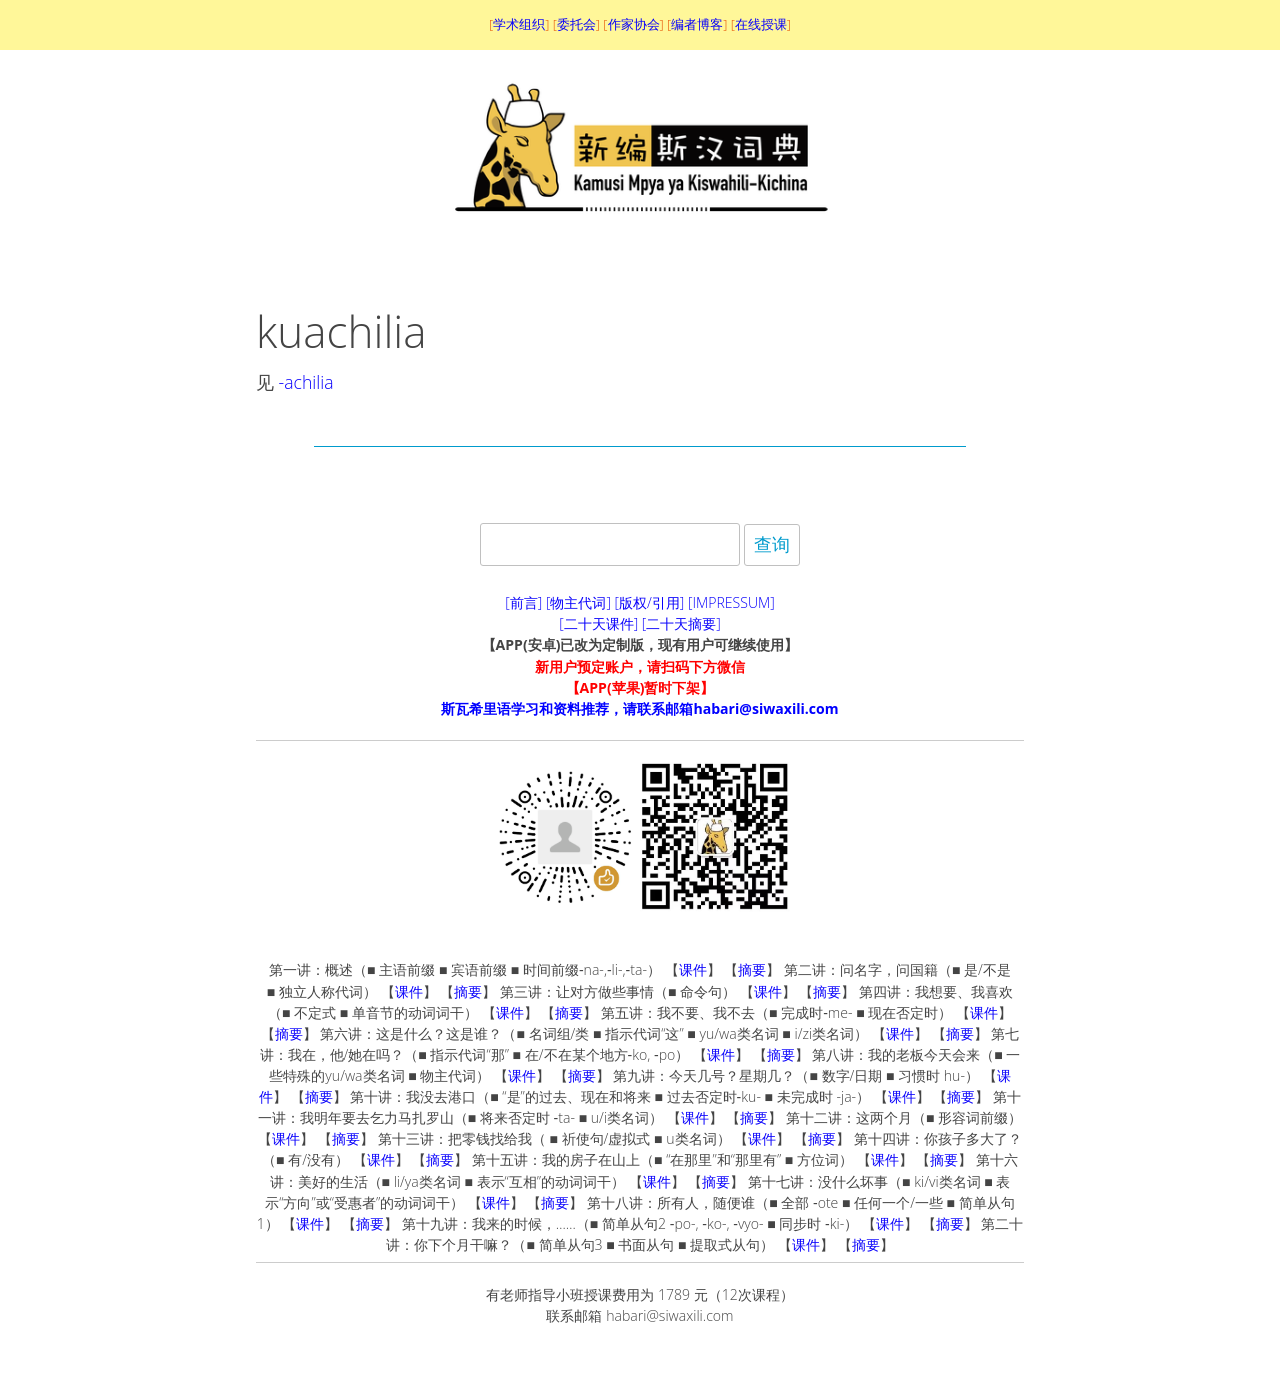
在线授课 (761, 24)
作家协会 (634, 24)
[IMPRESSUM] (731, 602)
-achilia (306, 382)
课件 (693, 969)
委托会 (576, 24)
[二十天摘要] (681, 623)
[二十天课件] (598, 623)
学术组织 (519, 24)
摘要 (752, 969)
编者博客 (697, 24)
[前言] (523, 602)
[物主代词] (578, 602)
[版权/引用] (650, 602)
